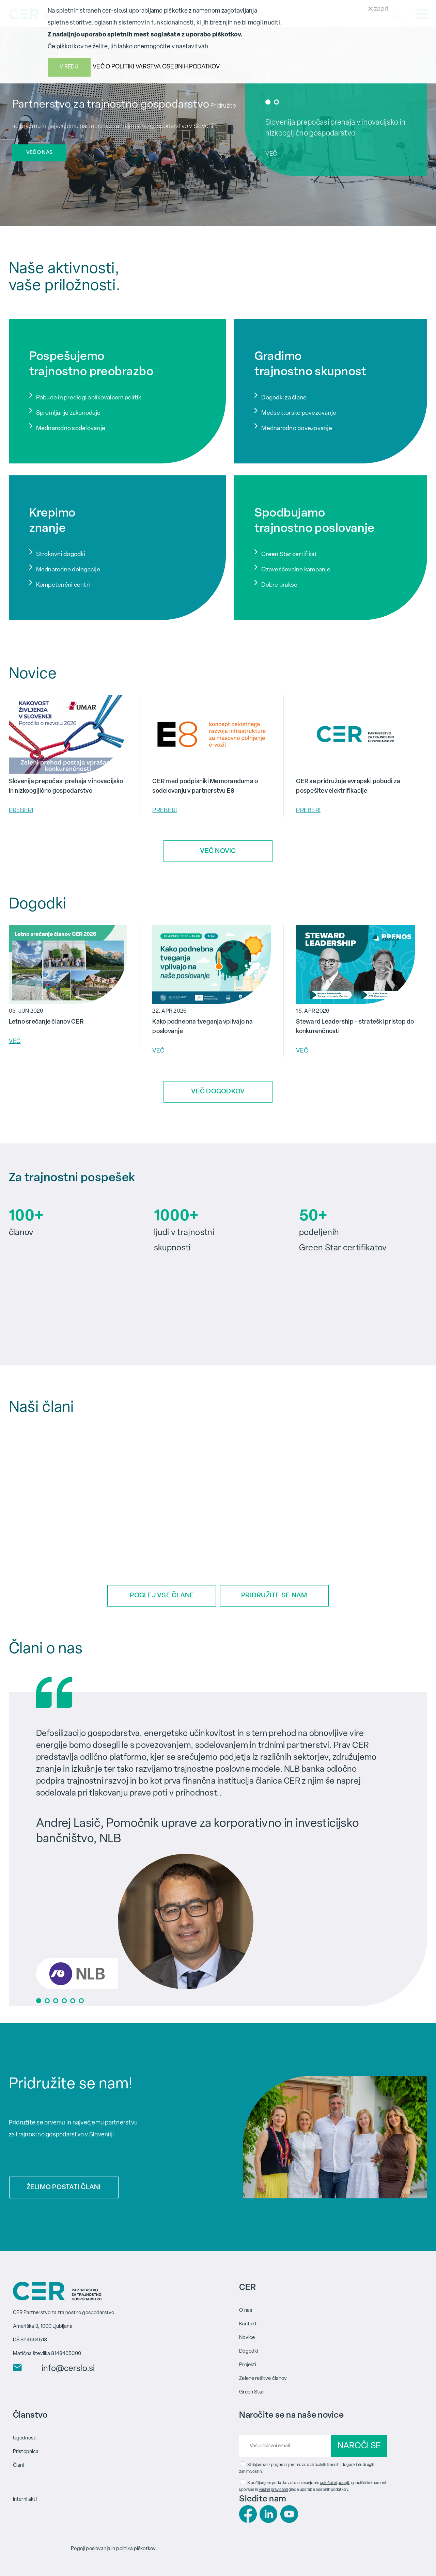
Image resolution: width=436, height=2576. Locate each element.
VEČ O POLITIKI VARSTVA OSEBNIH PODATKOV (156, 67)
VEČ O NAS (39, 152)
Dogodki (248, 2351)
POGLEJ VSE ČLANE (162, 1595)
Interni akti (25, 2499)
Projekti (247, 2364)
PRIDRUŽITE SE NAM (274, 1595)
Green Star (251, 2392)
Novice (247, 2337)
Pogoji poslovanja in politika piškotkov (113, 2548)
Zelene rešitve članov (263, 2378)
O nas (245, 2310)
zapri (378, 9)
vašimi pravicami (273, 2489)
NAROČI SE (359, 2445)
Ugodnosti (24, 2437)
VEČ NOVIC (218, 851)
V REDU (69, 67)
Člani (18, 2465)
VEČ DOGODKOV (218, 1091)
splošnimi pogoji (334, 2483)
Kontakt (248, 2323)
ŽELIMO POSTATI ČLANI (64, 2187)
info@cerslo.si (68, 2368)
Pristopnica (26, 2451)
